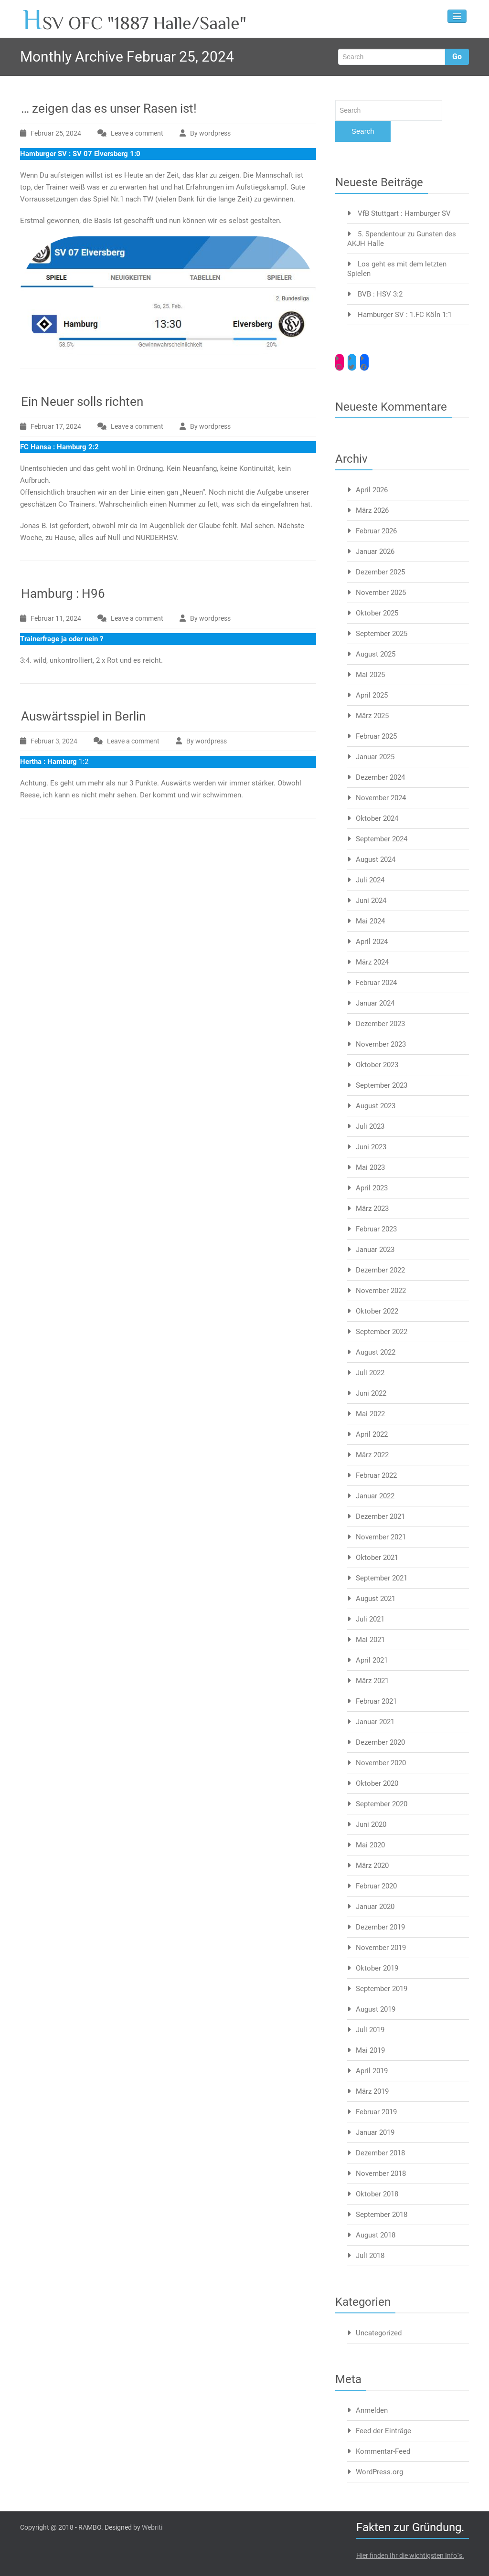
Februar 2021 (376, 1701)
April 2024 (372, 941)
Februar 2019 (376, 2112)
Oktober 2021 (377, 1557)
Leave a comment (137, 133)
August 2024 (375, 859)
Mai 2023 (370, 1167)
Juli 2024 (370, 880)
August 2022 (375, 1352)
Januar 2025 (375, 757)
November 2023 (381, 1044)
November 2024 (381, 798)
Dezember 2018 (380, 2153)
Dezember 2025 (380, 572)
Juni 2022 (371, 1393)
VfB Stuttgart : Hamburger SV (404, 213)
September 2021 (381, 1578)
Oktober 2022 (377, 1311)
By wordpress (210, 133)
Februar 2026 (376, 531)
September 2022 (381, 1331)
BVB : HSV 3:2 (380, 294)
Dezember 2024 (380, 777)
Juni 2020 (371, 1824)
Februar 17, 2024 (56, 426)
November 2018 (381, 2173)
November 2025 (381, 592)
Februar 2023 (376, 1229)
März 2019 (372, 2091)
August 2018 (375, 2235)
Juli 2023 (370, 1126)
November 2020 (381, 1763)
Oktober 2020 (377, 1783)
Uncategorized (379, 2333)
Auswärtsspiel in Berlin (83, 716)
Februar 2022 (376, 1475)
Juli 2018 (370, 2255)
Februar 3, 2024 (54, 741)
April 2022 (372, 1434)
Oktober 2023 (377, 1064)
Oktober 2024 (377, 818)
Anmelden (372, 2410)
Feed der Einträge (383, 2431)
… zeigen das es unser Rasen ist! (109, 108)
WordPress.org (379, 2472)
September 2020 (381, 1804)
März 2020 (372, 1865)
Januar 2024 (375, 1003)
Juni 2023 (371, 1147)
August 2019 (375, 2009)
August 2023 (375, 1106)
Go (457, 56)
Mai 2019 (370, 2050)
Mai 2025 (370, 674)
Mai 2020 (370, 1845)
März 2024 (372, 962)
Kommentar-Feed (383, 2451)
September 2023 (381, 1085)
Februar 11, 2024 (56, 618)
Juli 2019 (370, 2029)
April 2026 (372, 490)
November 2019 (381, 1947)
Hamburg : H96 (63, 593)
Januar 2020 (375, 1906)
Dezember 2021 (380, 1516)
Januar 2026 (375, 551)
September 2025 (381, 633)
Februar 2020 (376, 1886)
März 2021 (372, 1680)
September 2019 (381, 1988)
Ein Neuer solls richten (82, 401)
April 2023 (372, 1188)
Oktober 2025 (377, 613)
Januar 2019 (375, 2132)
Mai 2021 (370, 1639)
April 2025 (372, 695)
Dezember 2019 (380, 1927)
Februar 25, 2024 (56, 133)
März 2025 (372, 715)
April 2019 (372, 2071)
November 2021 (381, 1537)
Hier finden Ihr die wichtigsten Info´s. (410, 2555)
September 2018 (381, 2214)
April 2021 (372, 1660)
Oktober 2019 (377, 1968)
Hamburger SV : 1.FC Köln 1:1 (405, 314)
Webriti (152, 2527)
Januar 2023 (375, 1249)
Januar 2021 (375, 1721)
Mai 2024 (370, 921)
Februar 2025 (376, 736)
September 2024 (381, 839)
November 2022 (381, 1290)
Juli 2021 (370, 1619)
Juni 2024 (371, 900)
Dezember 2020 (380, 1742)
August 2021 (375, 1598)
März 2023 (372, 1208)
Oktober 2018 (377, 2194)
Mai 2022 (370, 1414)
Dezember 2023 (380, 1023)
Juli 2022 (370, 1372)
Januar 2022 (375, 1496)
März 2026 (372, 510)
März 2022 (372, 1455)
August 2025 (375, 654)
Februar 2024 (376, 982)
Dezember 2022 (380, 1270)
